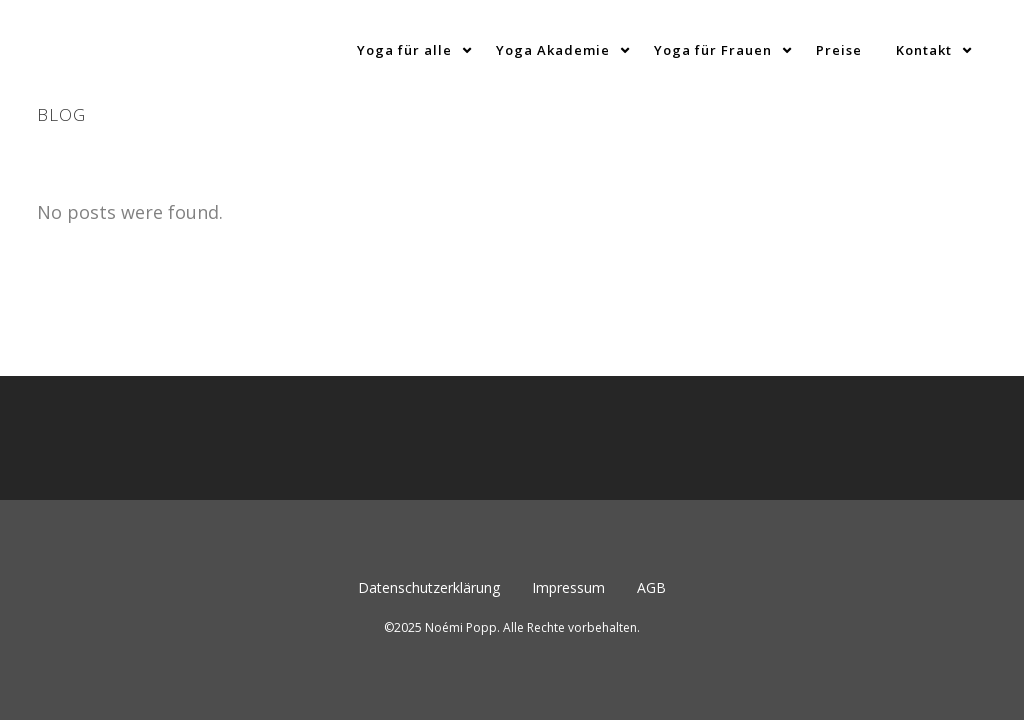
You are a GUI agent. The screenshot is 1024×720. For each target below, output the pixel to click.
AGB (651, 435)
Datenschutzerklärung (429, 435)
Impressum (568, 435)
